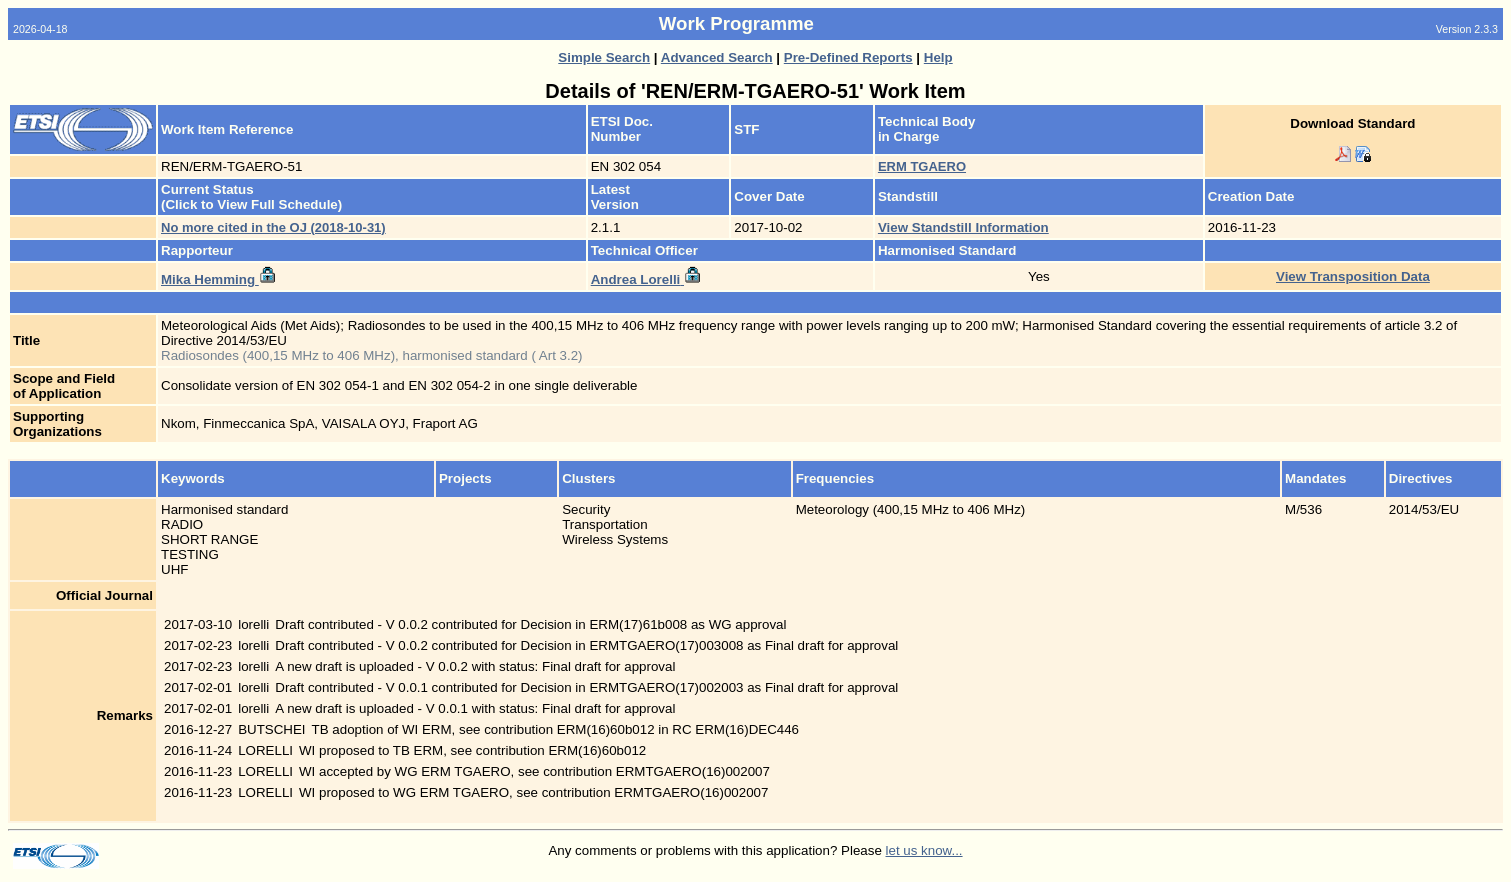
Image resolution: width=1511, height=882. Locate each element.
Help (938, 57)
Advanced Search (717, 57)
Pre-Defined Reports (848, 57)
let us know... (924, 850)
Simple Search (604, 57)
